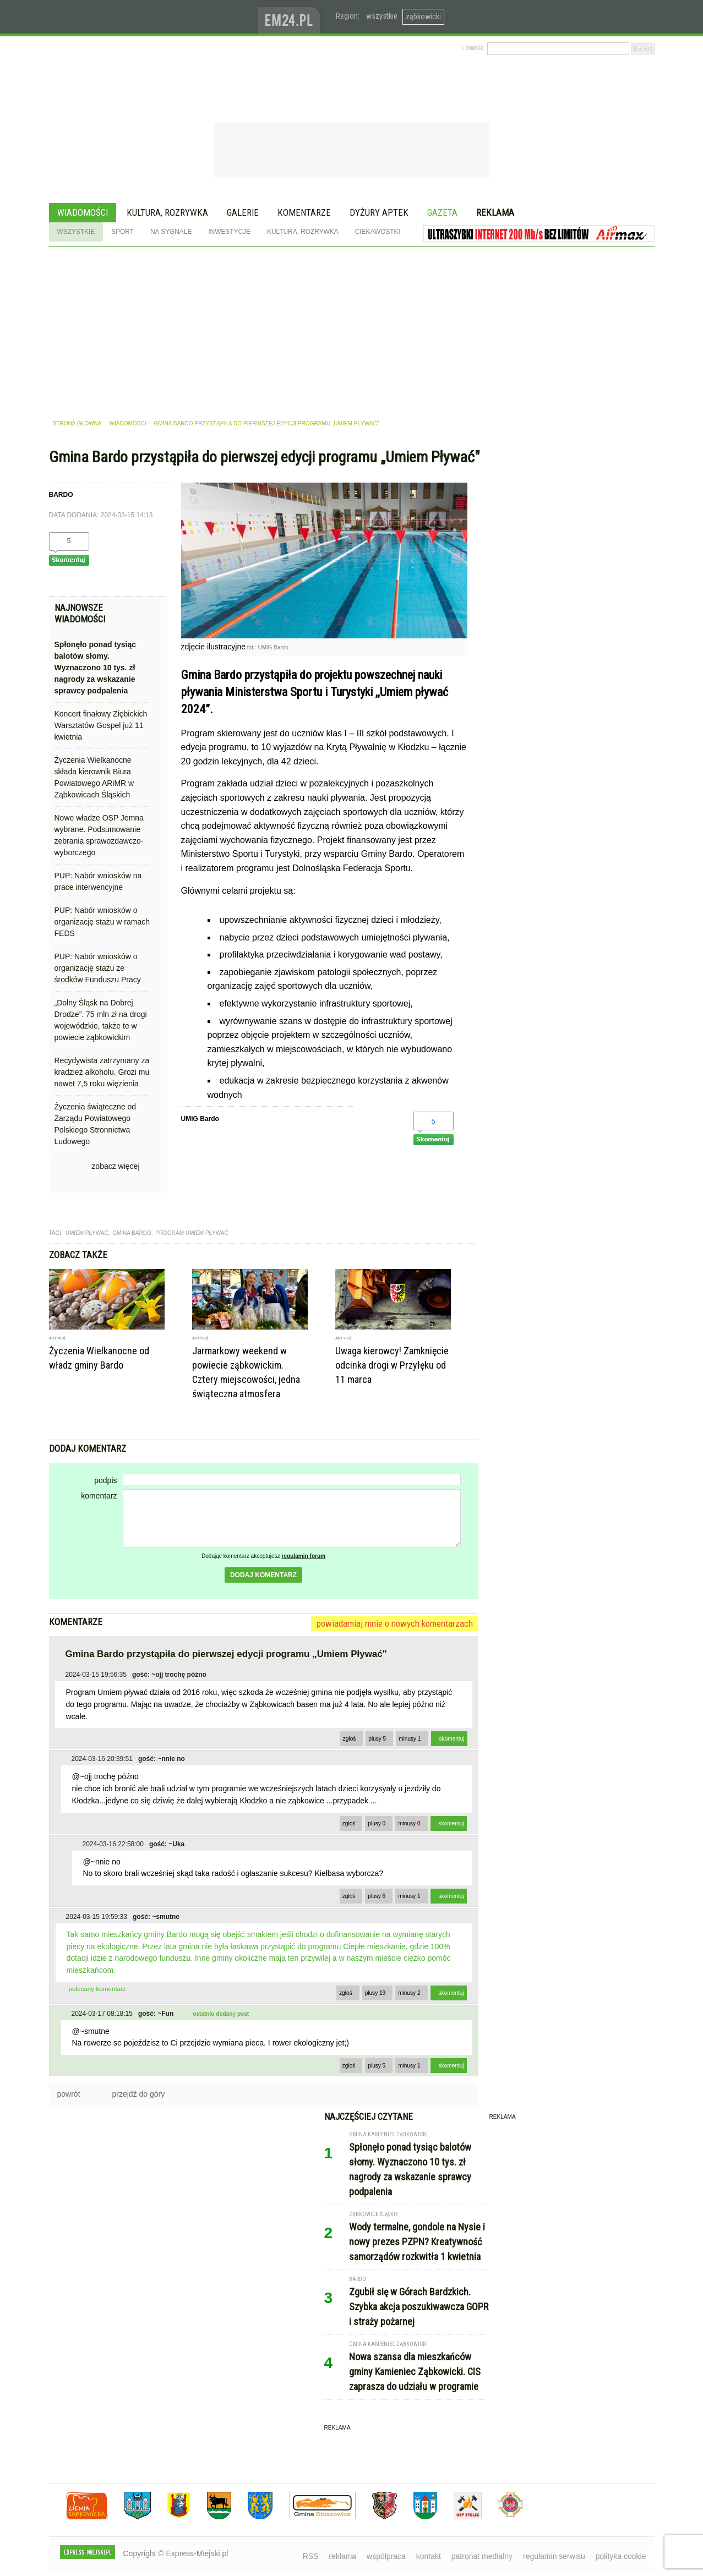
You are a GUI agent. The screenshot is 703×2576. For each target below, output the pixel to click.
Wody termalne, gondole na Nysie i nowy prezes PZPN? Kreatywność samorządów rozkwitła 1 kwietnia (417, 2241)
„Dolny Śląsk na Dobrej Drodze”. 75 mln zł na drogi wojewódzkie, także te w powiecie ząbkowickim (101, 1020)
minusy (410, 1739)
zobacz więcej (115, 1166)
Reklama (495, 212)
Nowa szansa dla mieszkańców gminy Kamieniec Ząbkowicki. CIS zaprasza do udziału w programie (415, 2371)
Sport (122, 232)
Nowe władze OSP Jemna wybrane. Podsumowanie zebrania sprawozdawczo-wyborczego (99, 835)
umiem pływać (87, 1233)
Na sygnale (171, 232)
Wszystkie (76, 232)
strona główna (77, 423)
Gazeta (442, 212)
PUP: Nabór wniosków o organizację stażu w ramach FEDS (102, 922)
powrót (68, 2094)
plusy (377, 1739)
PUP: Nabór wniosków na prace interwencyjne (98, 881)
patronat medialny (482, 2556)
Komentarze (304, 212)
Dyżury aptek (379, 212)
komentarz (99, 1495)
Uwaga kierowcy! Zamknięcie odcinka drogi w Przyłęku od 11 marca (392, 1365)
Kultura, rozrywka (167, 212)
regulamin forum (304, 1556)
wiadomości (127, 423)
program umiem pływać (191, 1233)
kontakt (428, 2556)
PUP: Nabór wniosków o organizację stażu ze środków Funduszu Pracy (98, 968)
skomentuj (452, 1739)
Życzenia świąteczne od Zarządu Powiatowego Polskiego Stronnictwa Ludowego (96, 1124)
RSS (311, 2556)
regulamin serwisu (554, 2556)
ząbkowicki (423, 16)
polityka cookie (621, 2556)
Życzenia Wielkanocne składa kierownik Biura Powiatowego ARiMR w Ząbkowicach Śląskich (94, 777)
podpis (105, 1480)
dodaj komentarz (263, 1575)
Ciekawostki (377, 232)
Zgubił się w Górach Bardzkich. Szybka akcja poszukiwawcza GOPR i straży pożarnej (418, 2306)
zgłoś (349, 1739)
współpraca (386, 2556)
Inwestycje (229, 232)
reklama (342, 2556)
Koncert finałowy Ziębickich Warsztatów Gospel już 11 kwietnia (101, 725)
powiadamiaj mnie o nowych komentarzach (395, 1623)
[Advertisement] (352, 329)
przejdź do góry (138, 2094)
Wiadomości (82, 212)
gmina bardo (131, 1233)
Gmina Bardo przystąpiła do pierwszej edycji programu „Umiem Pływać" (266, 423)
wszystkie (381, 16)
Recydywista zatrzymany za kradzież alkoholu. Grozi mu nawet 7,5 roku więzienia (102, 1072)
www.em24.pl (291, 17)
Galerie (243, 212)
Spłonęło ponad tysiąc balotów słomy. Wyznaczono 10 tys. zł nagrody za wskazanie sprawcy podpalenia (96, 667)
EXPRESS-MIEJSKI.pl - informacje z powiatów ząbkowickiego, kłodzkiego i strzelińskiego (153, 17)
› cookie (472, 48)
